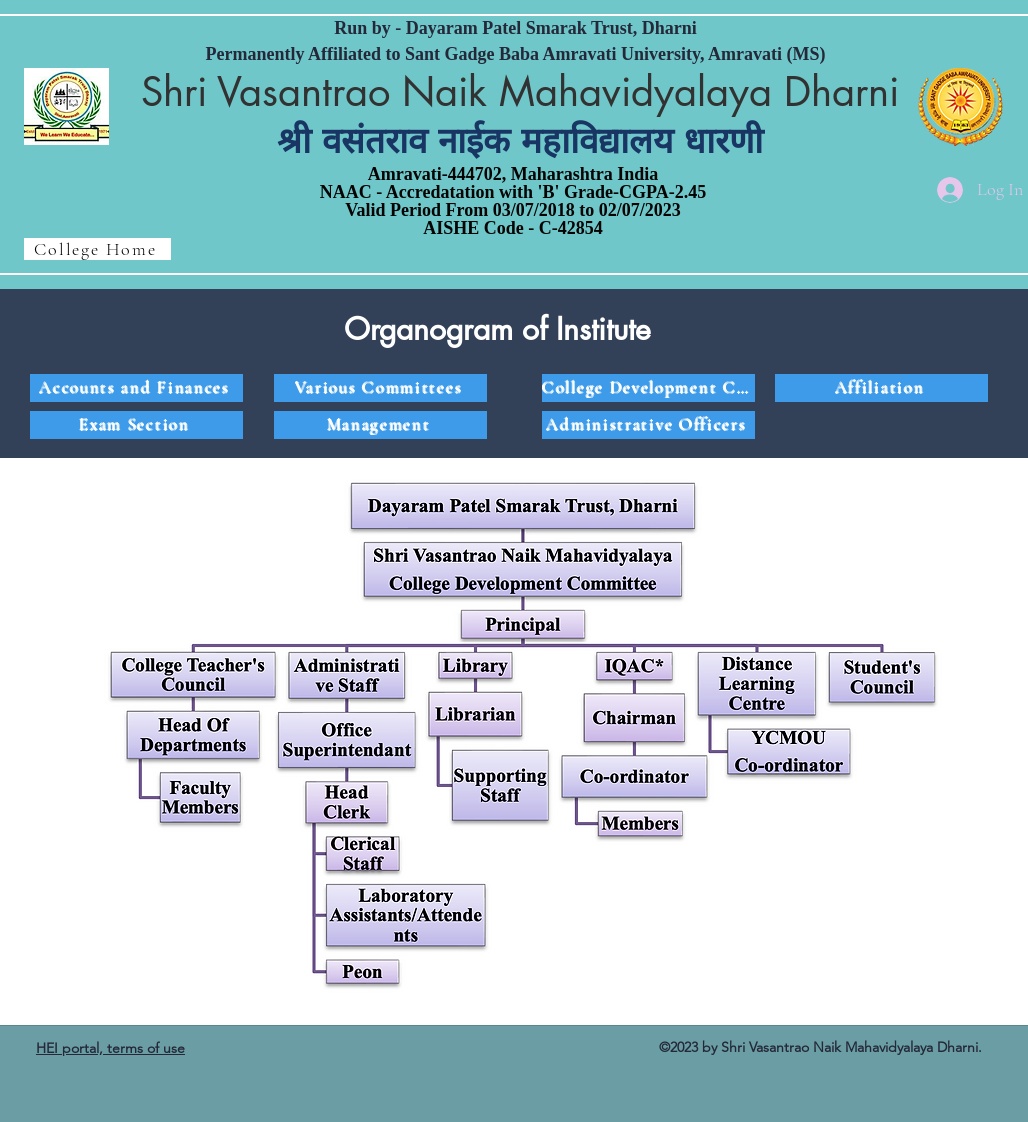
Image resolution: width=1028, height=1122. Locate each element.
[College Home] (97, 249)
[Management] (380, 425)
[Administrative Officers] (648, 425)
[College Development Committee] (648, 388)
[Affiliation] (881, 388)
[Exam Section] (136, 425)
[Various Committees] (380, 388)
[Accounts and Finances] (136, 388)
